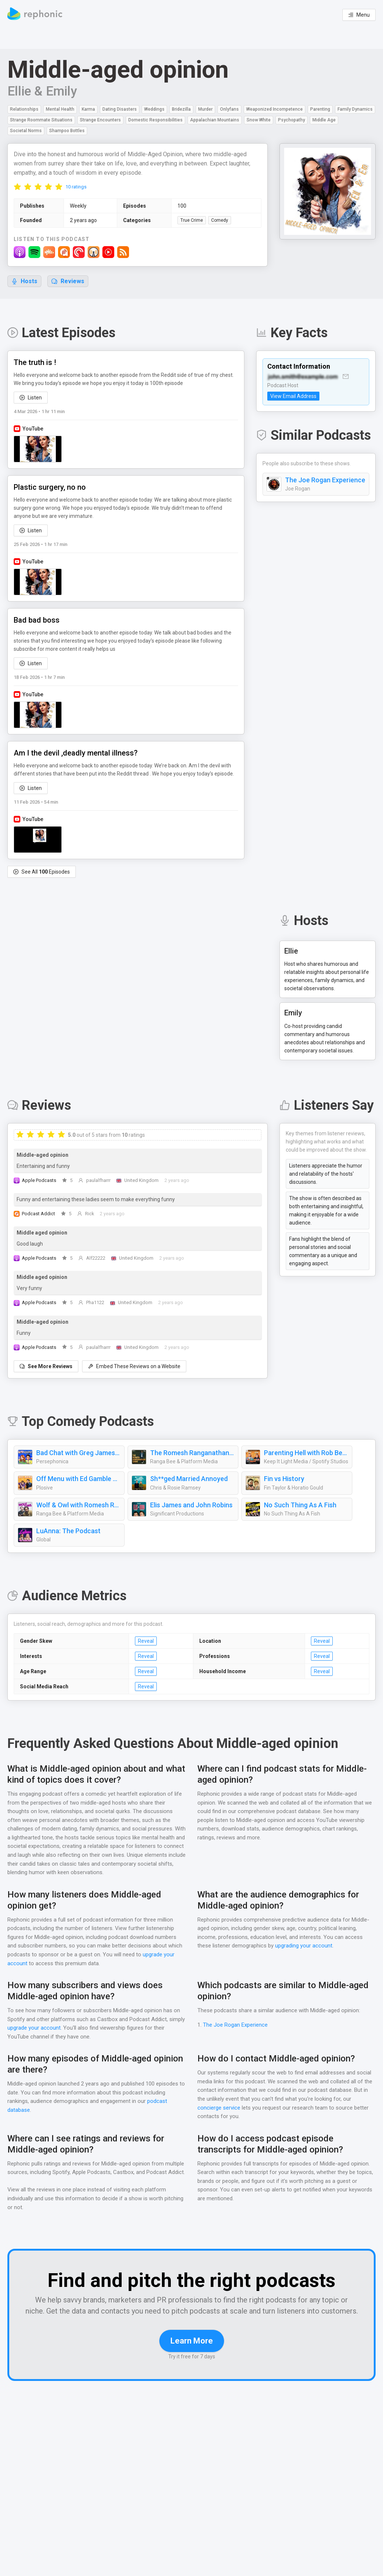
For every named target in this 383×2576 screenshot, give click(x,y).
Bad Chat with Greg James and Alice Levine (78, 1453)
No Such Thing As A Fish (300, 1505)
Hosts (24, 281)
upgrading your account (305, 1946)
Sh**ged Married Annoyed (188, 1479)
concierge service (219, 2108)
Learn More (192, 2361)
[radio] (17, 186)
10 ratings (76, 187)
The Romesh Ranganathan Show (192, 1453)
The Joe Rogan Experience (325, 494)
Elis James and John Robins (192, 1505)
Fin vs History (284, 1479)
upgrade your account (34, 2028)
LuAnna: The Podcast (68, 1531)
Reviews (67, 281)
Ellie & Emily (43, 91)
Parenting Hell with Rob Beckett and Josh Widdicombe (306, 1453)
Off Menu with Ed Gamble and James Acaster (78, 1479)
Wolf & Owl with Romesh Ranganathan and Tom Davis (78, 1505)
